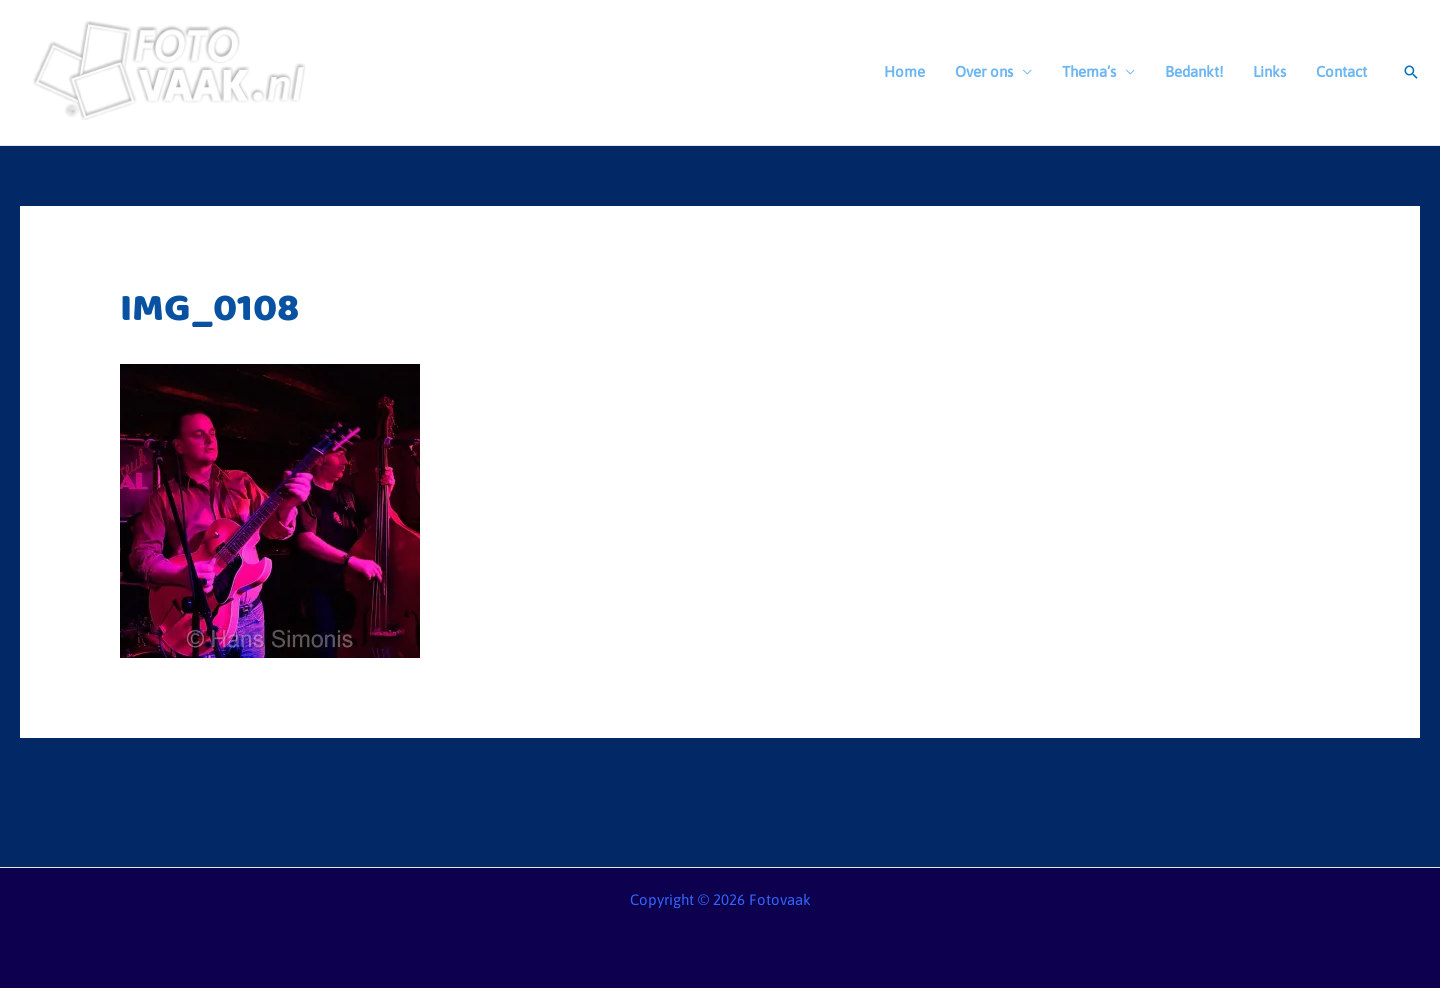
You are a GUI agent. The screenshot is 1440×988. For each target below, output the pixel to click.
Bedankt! (1194, 71)
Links (1269, 71)
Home (904, 71)
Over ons (984, 71)
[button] (1411, 72)
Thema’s (1089, 71)
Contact (1341, 71)
